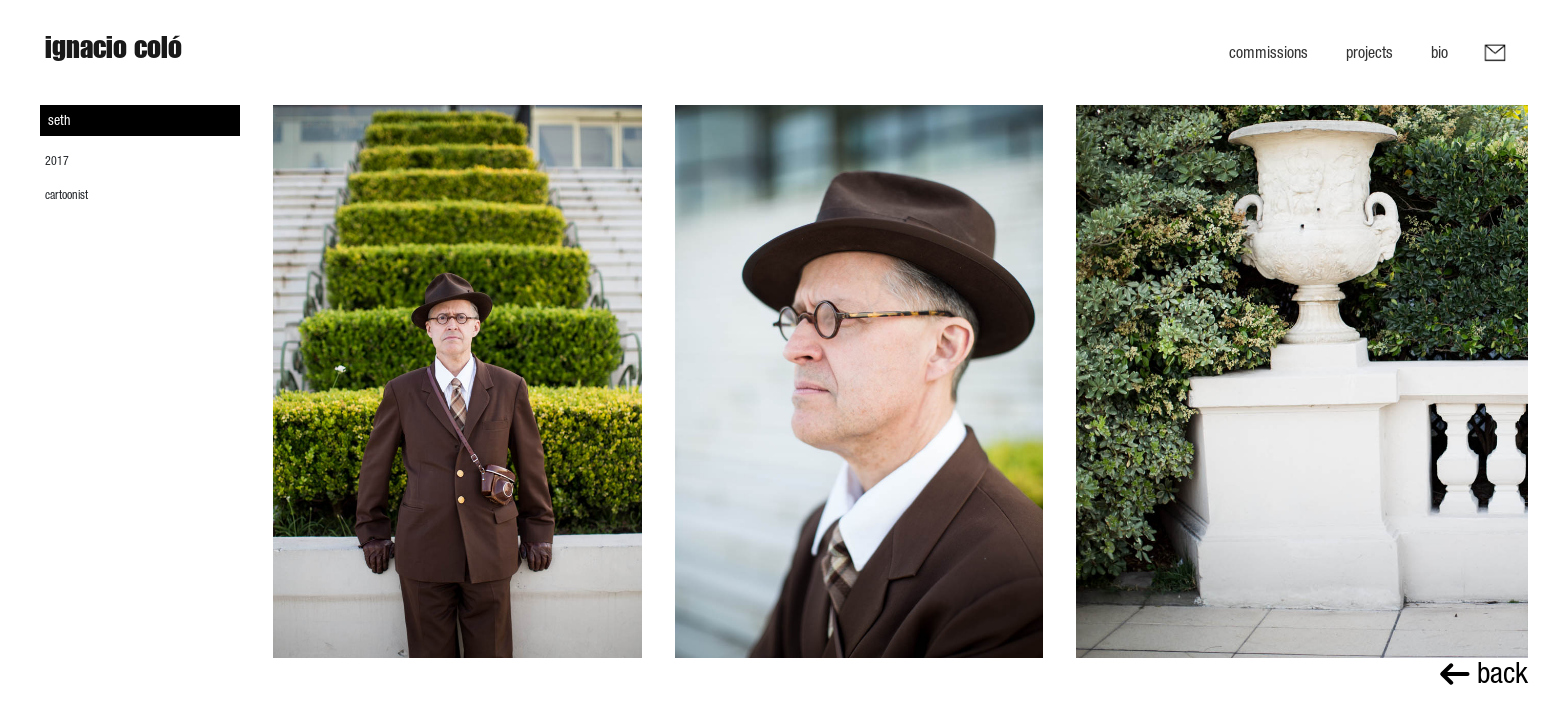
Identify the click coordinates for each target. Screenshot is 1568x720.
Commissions (1268, 52)
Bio (1439, 52)
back (1484, 672)
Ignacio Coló (113, 52)
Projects (1369, 52)
